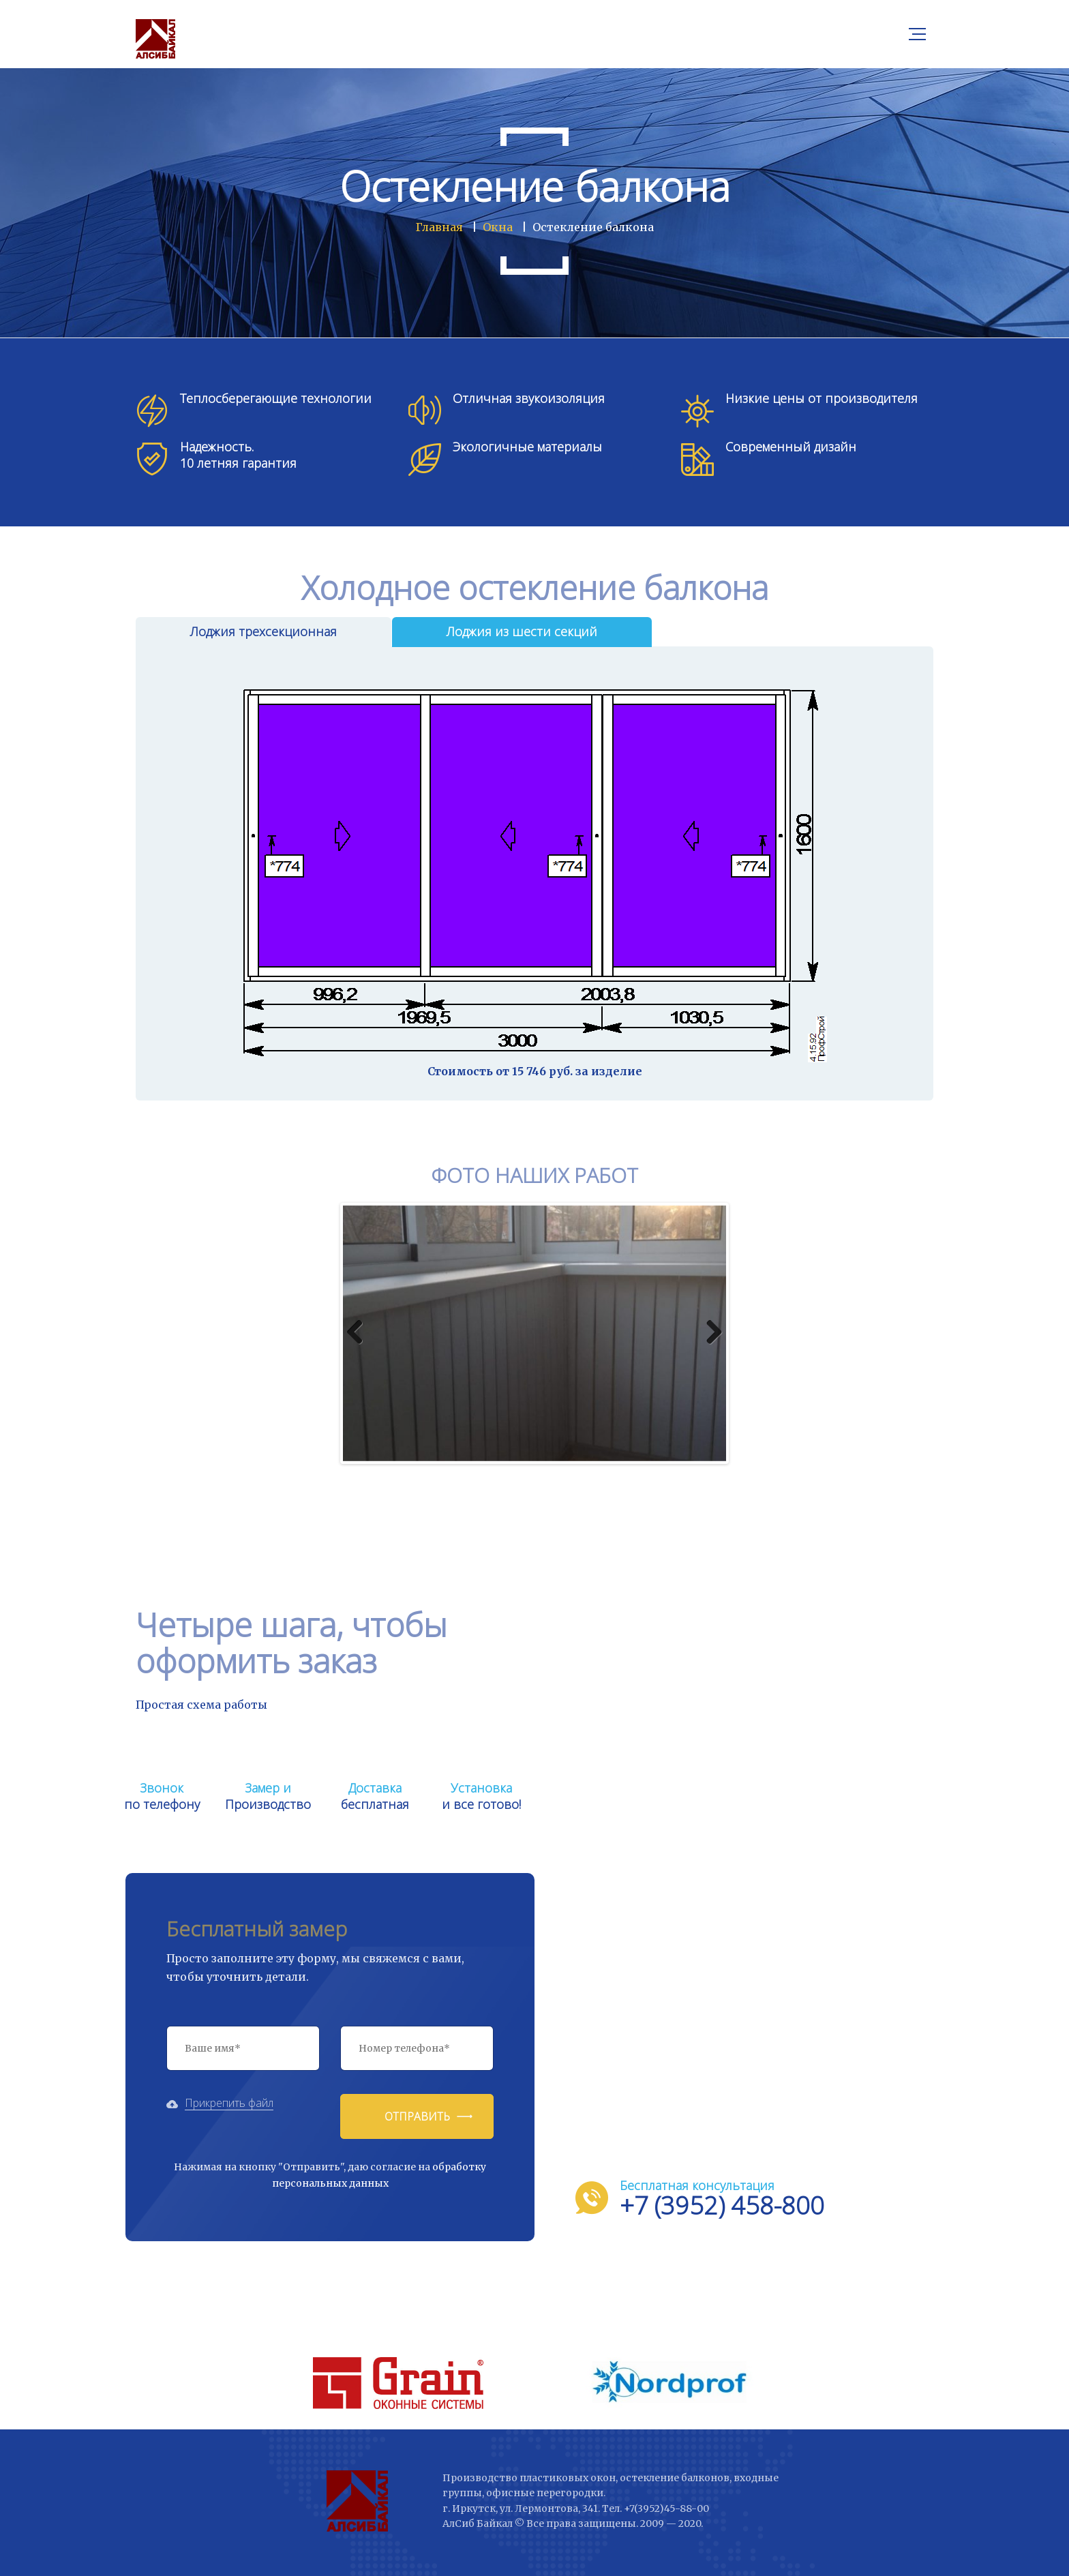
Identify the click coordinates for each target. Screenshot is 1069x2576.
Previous (360, 1333)
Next (709, 1333)
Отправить (417, 2116)
